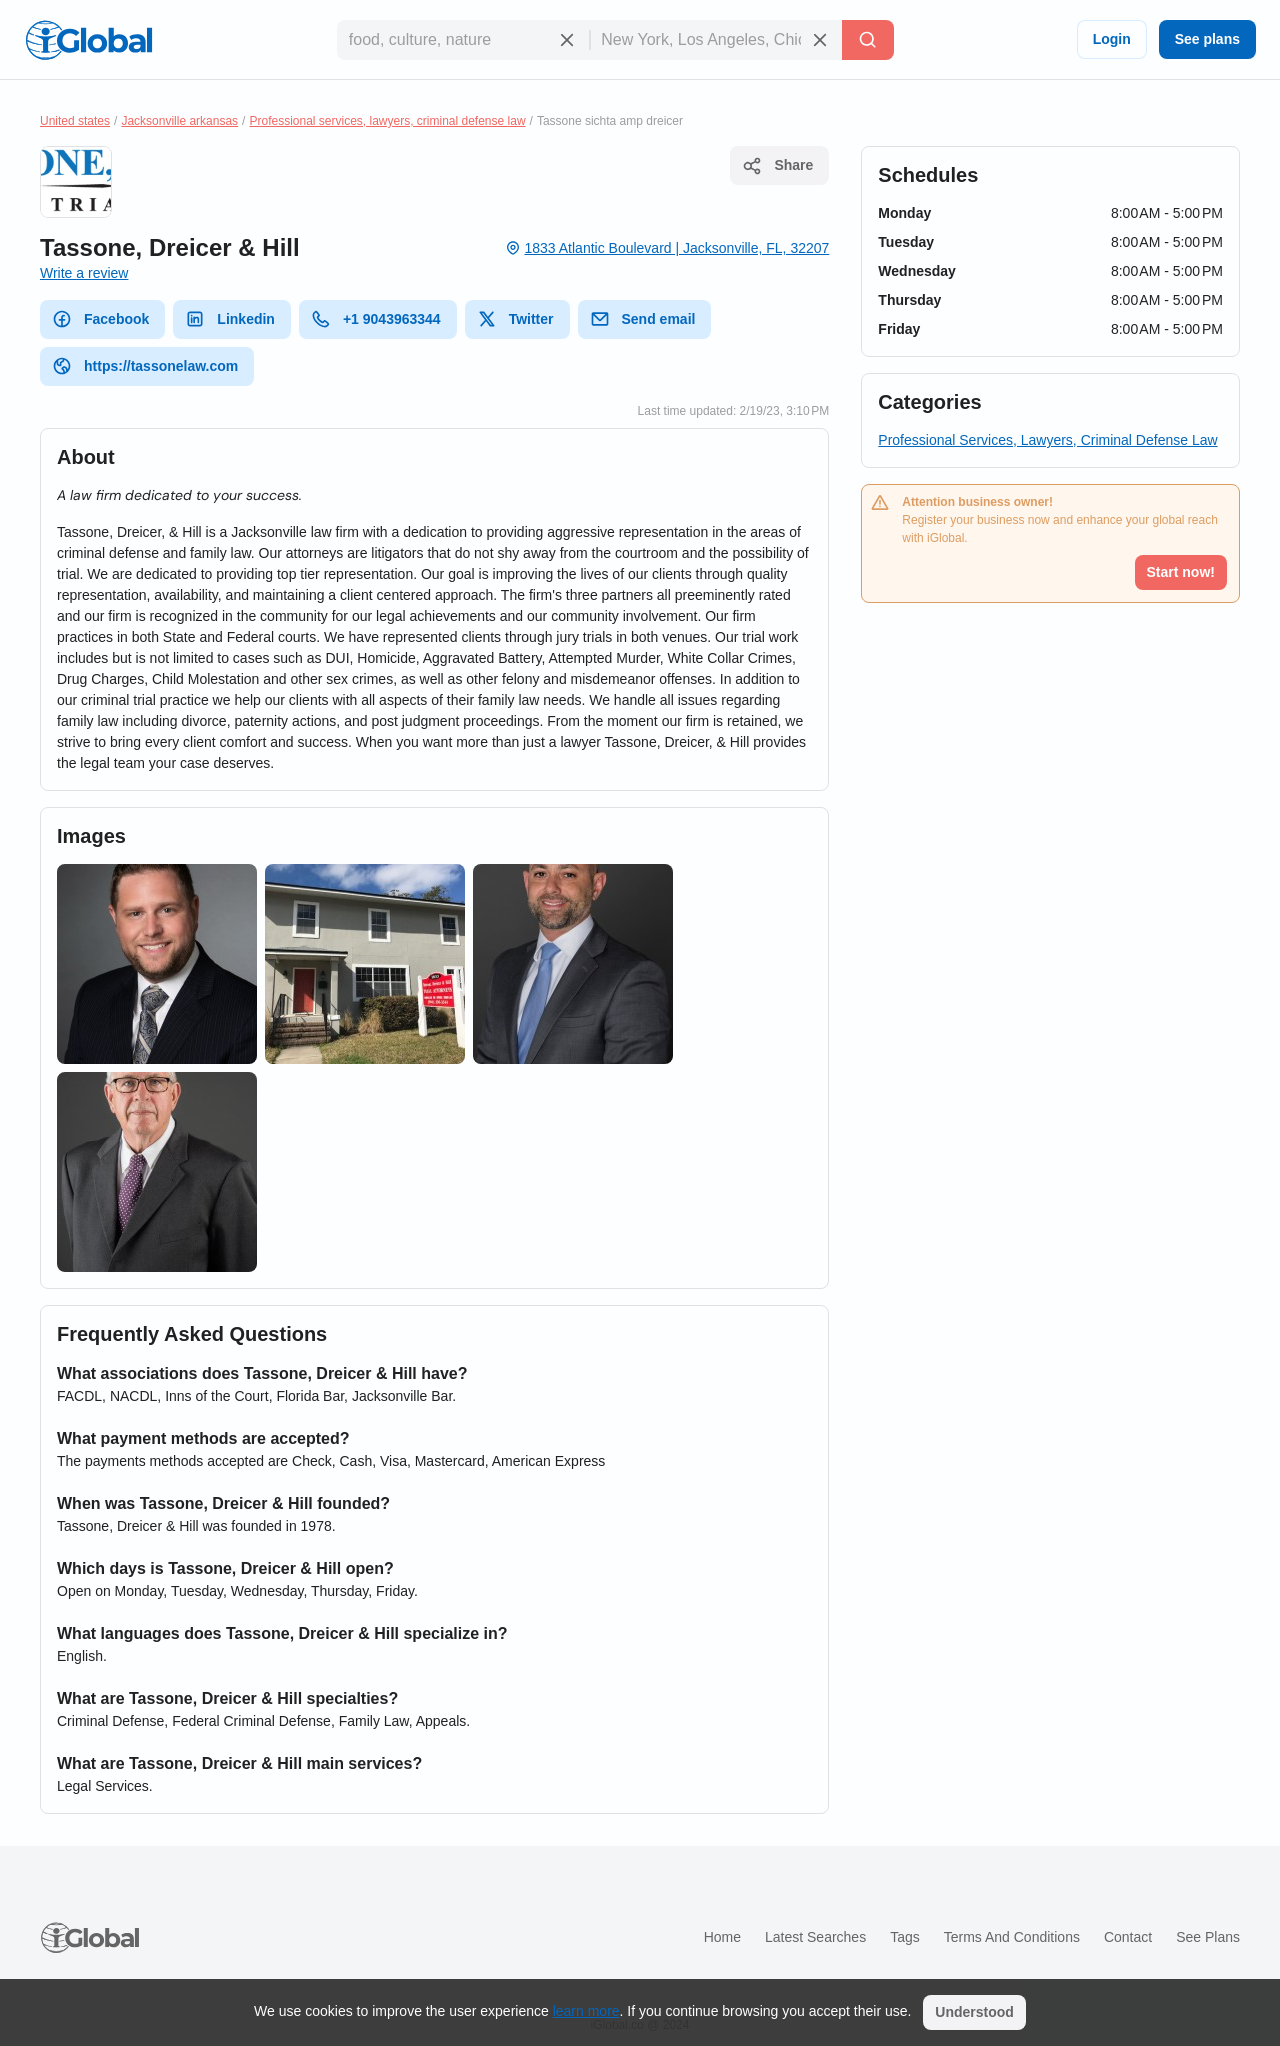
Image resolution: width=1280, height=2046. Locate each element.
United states (75, 121)
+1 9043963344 (376, 319)
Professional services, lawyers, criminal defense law (387, 121)
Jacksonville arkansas (179, 121)
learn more (586, 2011)
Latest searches (815, 1937)
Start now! (1181, 572)
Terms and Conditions (1012, 1937)
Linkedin (230, 319)
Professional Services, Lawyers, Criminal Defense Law (1047, 440)
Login (1112, 39)
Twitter (515, 319)
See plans (1207, 39)
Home (722, 1937)
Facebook (100, 319)
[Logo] (89, 40)
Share (777, 166)
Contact (1128, 1937)
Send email (643, 319)
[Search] (868, 40)
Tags (905, 1937)
